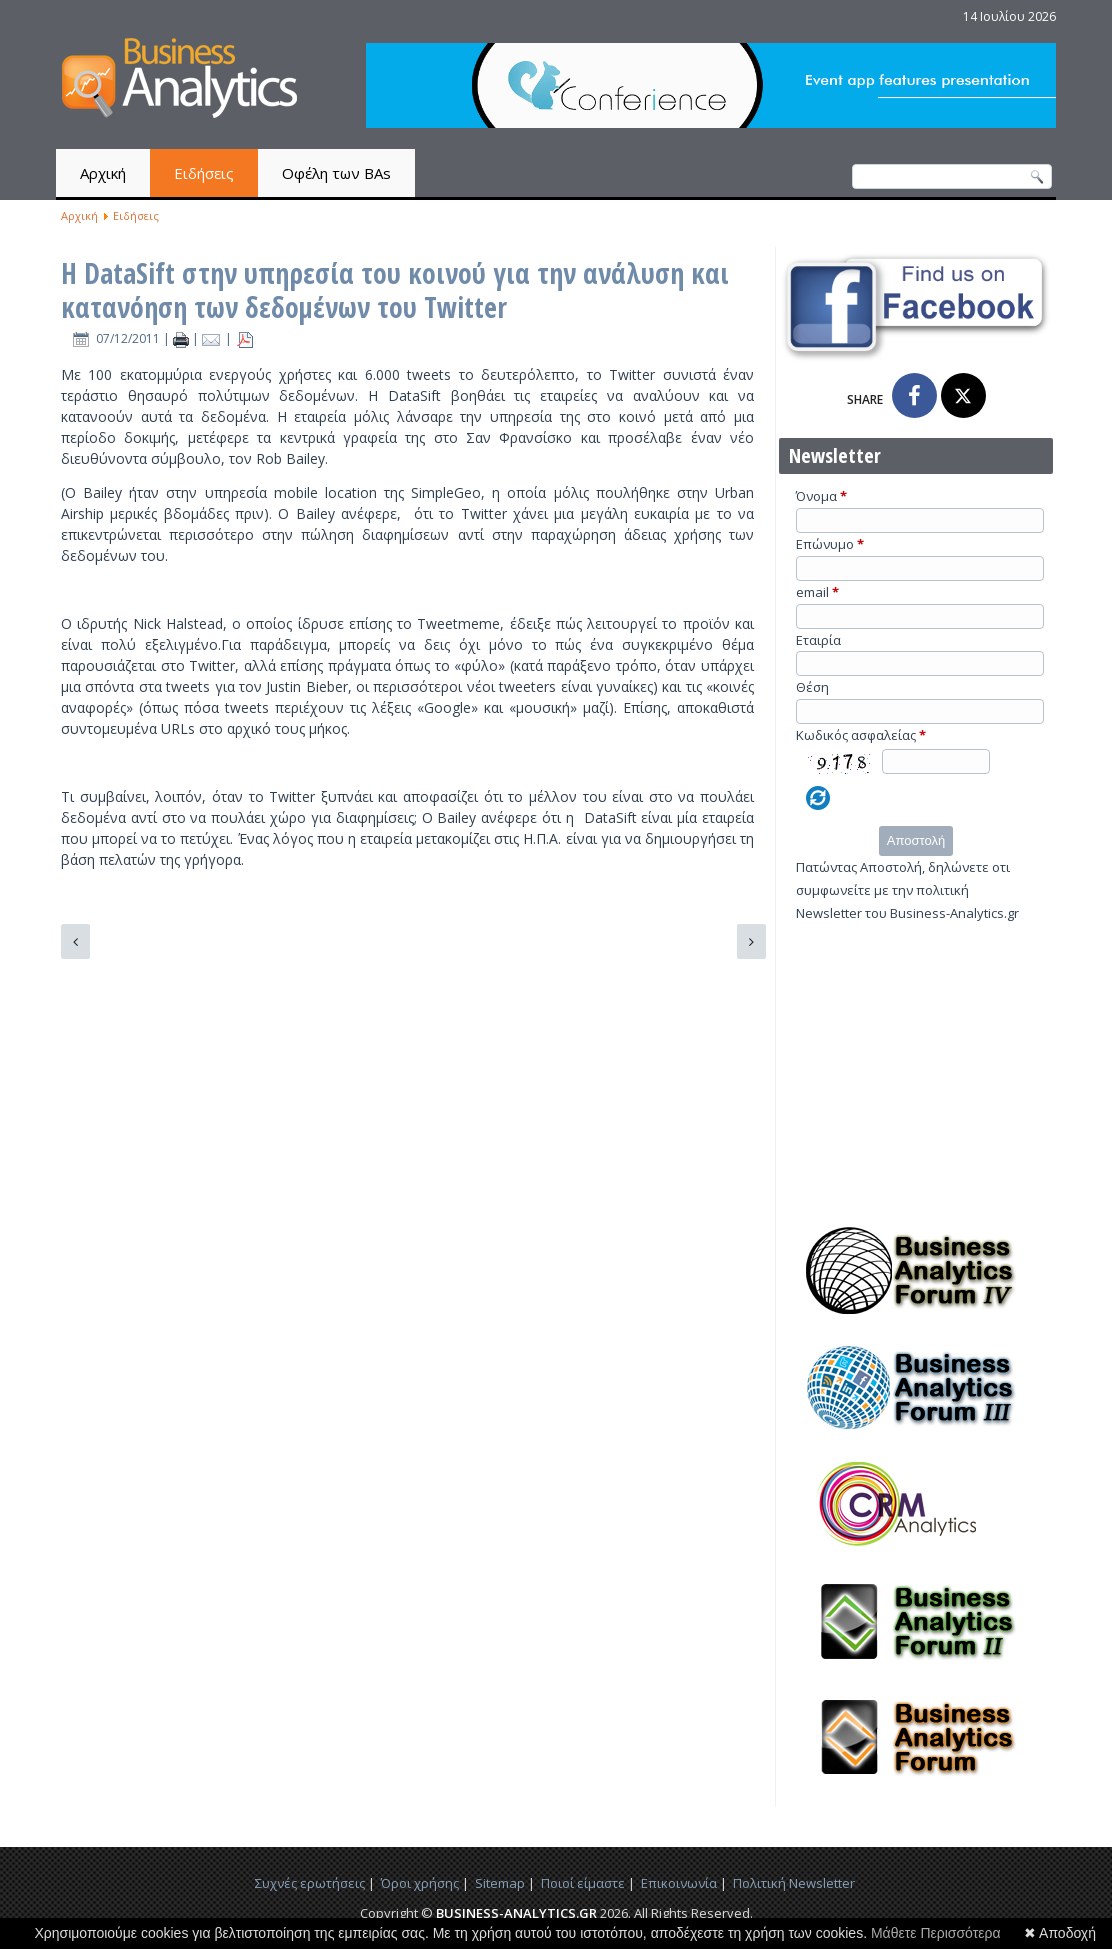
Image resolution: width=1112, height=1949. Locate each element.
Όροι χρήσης (420, 1883)
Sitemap (500, 1883)
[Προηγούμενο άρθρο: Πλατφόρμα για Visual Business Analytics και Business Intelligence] (75, 941)
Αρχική (103, 173)
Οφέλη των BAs (336, 173)
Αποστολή (916, 840)
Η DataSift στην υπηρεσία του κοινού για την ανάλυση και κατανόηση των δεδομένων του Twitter (395, 290)
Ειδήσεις (204, 173)
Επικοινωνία (679, 1883)
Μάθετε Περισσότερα (936, 1933)
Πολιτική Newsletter (794, 1883)
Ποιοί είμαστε (583, 1883)
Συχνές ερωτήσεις (310, 1883)
